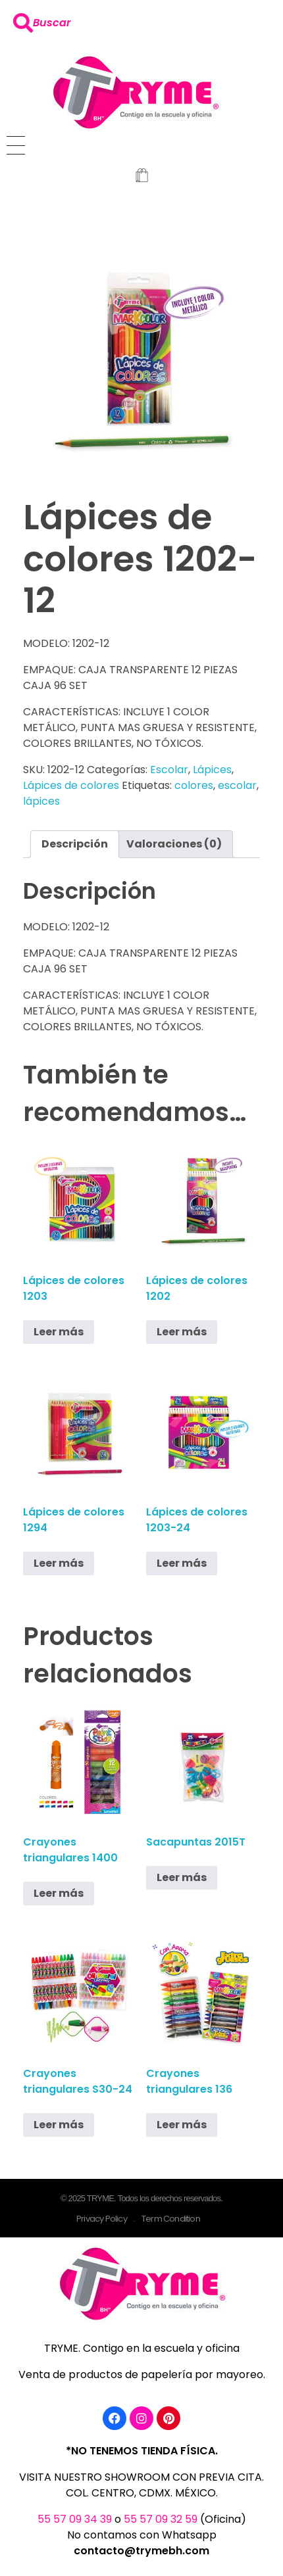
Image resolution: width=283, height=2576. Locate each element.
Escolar (169, 769)
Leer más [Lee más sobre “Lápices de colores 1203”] (59, 1331)
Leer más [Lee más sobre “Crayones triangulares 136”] (182, 2124)
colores (193, 785)
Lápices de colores (71, 785)
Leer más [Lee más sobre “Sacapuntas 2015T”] (182, 1877)
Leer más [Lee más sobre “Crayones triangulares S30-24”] (59, 2124)
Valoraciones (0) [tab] (174, 843)
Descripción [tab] (74, 843)
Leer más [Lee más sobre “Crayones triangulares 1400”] (59, 1893)
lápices (41, 801)
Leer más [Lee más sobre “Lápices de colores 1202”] (182, 1331)
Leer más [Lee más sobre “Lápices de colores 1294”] (59, 1563)
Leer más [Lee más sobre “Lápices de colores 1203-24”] (182, 1563)
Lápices (212, 769)
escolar (237, 785)
